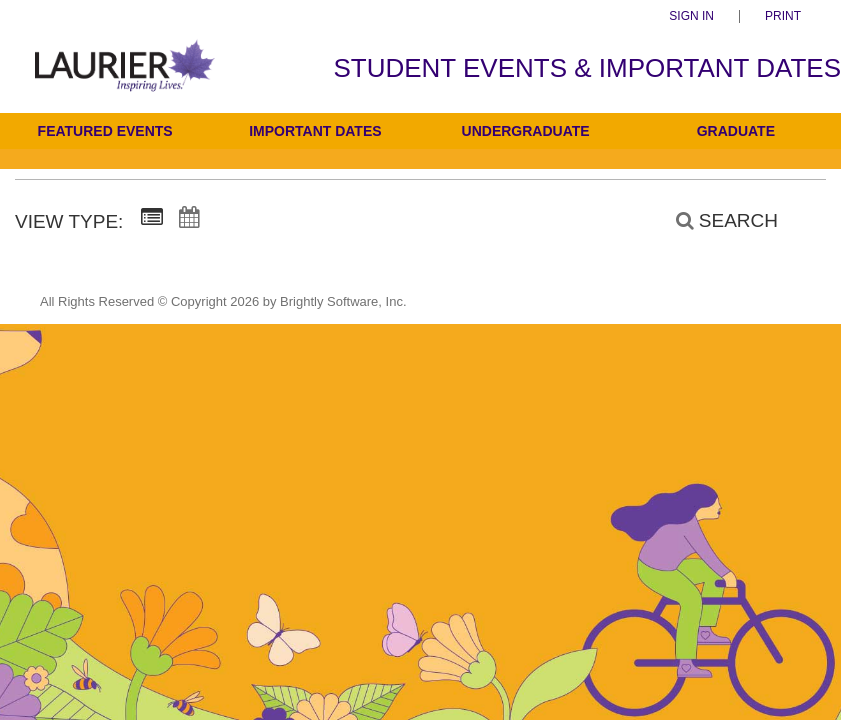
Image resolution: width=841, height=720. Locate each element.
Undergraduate (526, 131)
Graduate (736, 131)
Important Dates (315, 131)
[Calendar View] (189, 218)
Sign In (691, 16)
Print (783, 16)
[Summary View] (152, 218)
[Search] (716, 220)
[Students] (125, 79)
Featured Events (105, 131)
